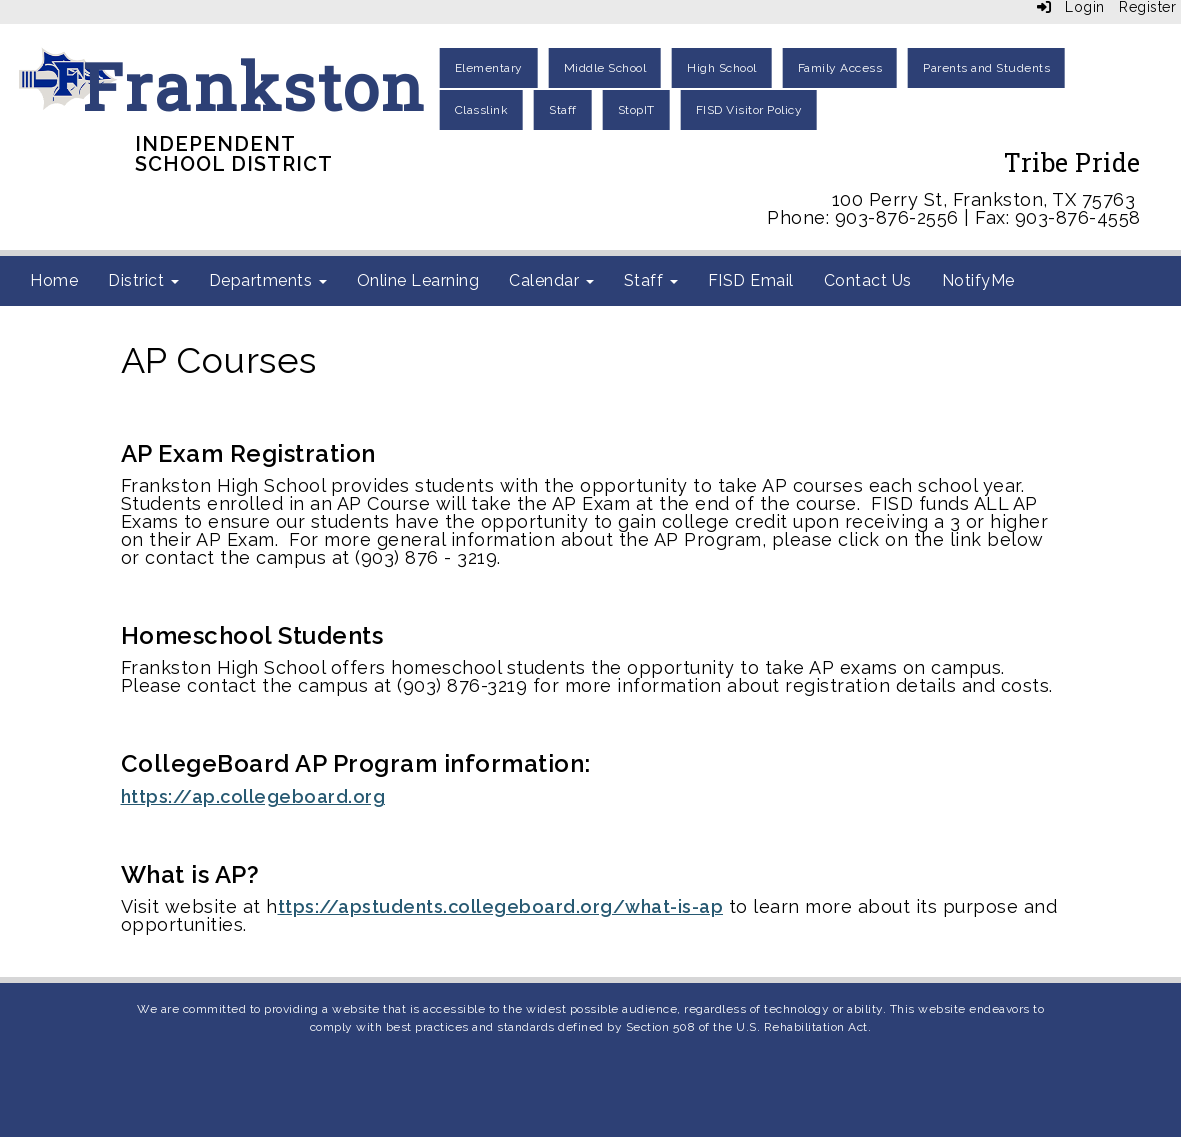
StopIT (636, 110)
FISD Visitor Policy (749, 110)
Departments (268, 280)
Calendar (551, 280)
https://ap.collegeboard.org (253, 796)
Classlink (482, 110)
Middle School (605, 68)
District (143, 280)
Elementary (489, 68)
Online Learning (418, 280)
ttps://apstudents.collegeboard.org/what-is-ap (501, 906)
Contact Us (868, 280)
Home (54, 280)
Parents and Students (986, 68)
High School (722, 68)
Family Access (840, 68)
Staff (563, 110)
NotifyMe (978, 280)
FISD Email (751, 280)
